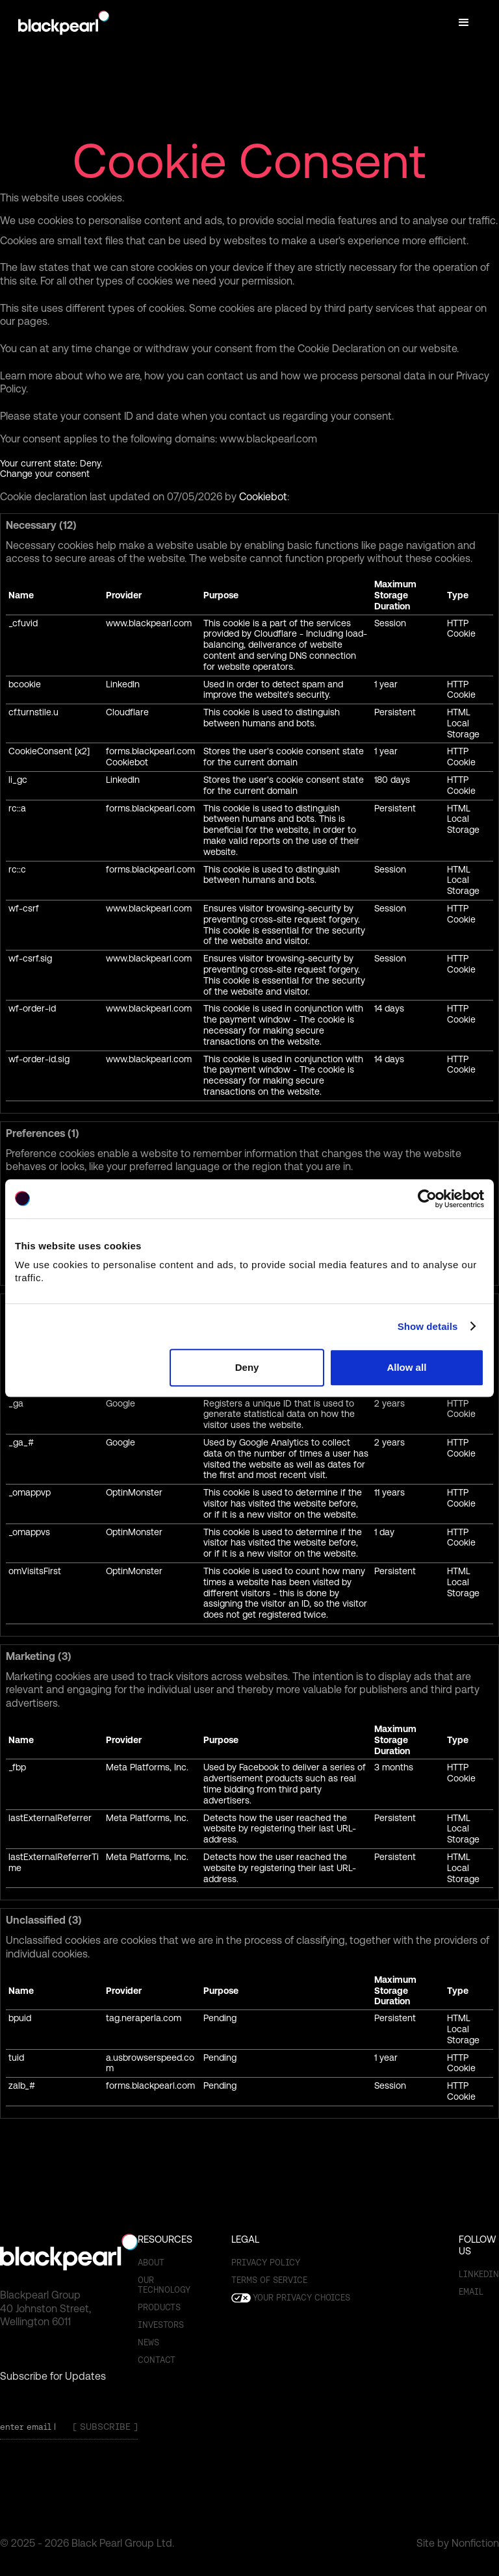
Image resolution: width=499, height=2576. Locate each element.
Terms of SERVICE (269, 2280)
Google (120, 1403)
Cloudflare (127, 712)
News (148, 2342)
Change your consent (45, 473)
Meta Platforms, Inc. (147, 1767)
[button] (464, 23)
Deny (247, 1367)
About (151, 2262)
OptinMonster (134, 1492)
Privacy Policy (265, 2262)
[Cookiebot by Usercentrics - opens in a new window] (427, 1198)
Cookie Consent (249, 161)
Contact (156, 2360)
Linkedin (479, 2274)
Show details (428, 1326)
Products (159, 2307)
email (471, 2292)
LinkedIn (123, 684)
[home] (63, 22)
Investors (161, 2325)
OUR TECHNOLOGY (164, 2285)
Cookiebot (263, 497)
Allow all (406, 1367)
